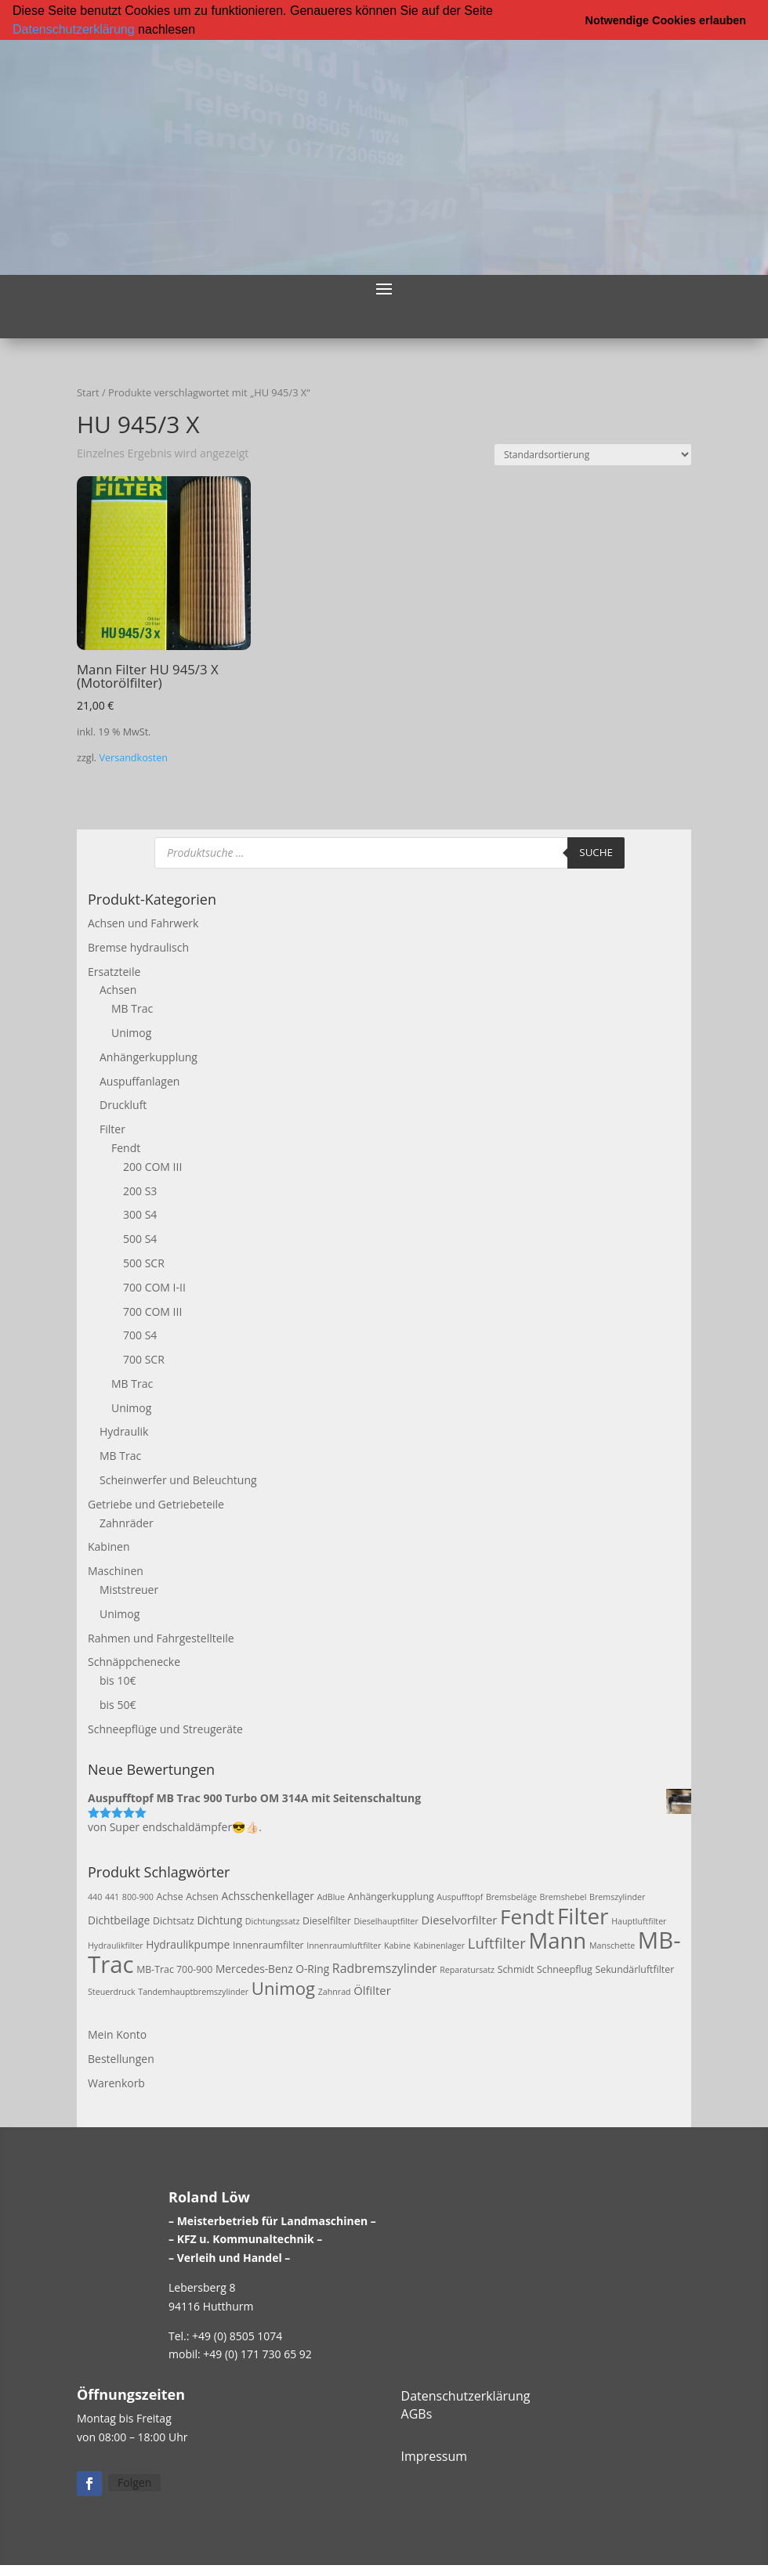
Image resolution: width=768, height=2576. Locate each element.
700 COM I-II (154, 1286)
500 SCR (144, 1262)
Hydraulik (124, 1431)
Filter (112, 1129)
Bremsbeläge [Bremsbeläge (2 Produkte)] (511, 1896)
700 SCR (144, 1359)
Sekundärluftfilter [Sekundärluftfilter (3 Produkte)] (634, 1968)
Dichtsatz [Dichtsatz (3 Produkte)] (173, 1920)
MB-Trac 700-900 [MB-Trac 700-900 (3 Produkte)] (174, 1968)
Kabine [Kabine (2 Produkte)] (397, 1944)
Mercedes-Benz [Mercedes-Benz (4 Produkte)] (254, 1967)
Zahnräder (127, 1522)
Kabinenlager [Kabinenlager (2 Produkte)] (439, 1944)
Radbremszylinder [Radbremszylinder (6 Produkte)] (384, 1967)
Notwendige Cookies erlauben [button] (666, 20)
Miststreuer (129, 1589)
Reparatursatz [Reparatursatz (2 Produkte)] (467, 1969)
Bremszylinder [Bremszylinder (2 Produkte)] (617, 1896)
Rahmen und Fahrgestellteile (161, 1637)
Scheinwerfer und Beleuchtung (178, 1479)
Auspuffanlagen (139, 1080)
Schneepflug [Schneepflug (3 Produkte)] (564, 1968)
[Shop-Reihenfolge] (592, 453)
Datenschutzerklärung (74, 29)
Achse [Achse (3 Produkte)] (169, 1896)
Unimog (131, 1031)
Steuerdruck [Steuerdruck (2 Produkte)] (112, 1991)
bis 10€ (118, 1680)
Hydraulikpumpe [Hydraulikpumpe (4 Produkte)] (188, 1943)
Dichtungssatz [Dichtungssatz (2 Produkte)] (272, 1921)
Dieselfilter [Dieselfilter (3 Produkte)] (326, 1920)
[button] (200, 30)
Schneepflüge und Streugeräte (165, 1728)
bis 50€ (118, 1704)
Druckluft (123, 1104)
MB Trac (132, 1008)
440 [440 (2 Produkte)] (95, 1896)
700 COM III (152, 1310)
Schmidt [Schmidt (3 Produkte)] (516, 1968)
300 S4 (140, 1214)
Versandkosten (133, 757)
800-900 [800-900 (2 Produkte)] (138, 1896)
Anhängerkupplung (148, 1056)
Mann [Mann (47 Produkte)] (557, 1939)
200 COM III (152, 1165)
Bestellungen (121, 2057)
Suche (596, 852)
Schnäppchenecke (134, 1661)
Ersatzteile (114, 970)
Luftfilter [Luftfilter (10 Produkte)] (497, 1942)
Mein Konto (117, 2034)
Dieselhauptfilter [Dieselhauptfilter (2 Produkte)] (385, 1921)
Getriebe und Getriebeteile (156, 1503)
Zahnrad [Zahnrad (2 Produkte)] (334, 1991)
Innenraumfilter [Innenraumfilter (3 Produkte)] (268, 1944)
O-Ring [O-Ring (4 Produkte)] (312, 1967)
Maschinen (115, 1570)
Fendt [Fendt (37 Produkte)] (527, 1916)
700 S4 (140, 1335)
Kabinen (108, 1546)
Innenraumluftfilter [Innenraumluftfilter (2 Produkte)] (343, 1944)
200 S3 (140, 1190)
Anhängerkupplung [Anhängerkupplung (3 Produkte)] (391, 1896)
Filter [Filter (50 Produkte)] (583, 1916)
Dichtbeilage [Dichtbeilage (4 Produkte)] (119, 1920)
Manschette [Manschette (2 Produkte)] (612, 1944)
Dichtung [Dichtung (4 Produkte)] (219, 1920)
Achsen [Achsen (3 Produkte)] (202, 1896)
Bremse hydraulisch (138, 946)
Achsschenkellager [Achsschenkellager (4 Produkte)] (268, 1895)
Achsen (118, 989)
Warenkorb (116, 2082)
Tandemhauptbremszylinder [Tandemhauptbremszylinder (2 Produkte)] (193, 1991)
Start (88, 392)
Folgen (134, 2481)
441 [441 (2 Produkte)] (112, 1896)
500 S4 (140, 1238)
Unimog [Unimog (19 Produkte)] (283, 1988)
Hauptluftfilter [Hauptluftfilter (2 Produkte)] (638, 1921)
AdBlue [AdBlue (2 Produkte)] (331, 1896)
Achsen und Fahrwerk (143, 922)
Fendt (125, 1147)
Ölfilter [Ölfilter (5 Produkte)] (372, 1990)
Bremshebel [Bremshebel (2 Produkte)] (563, 1896)
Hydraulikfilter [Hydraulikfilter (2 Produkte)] (115, 1944)
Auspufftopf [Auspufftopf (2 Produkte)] (460, 1896)
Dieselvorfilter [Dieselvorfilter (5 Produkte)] (460, 1919)
